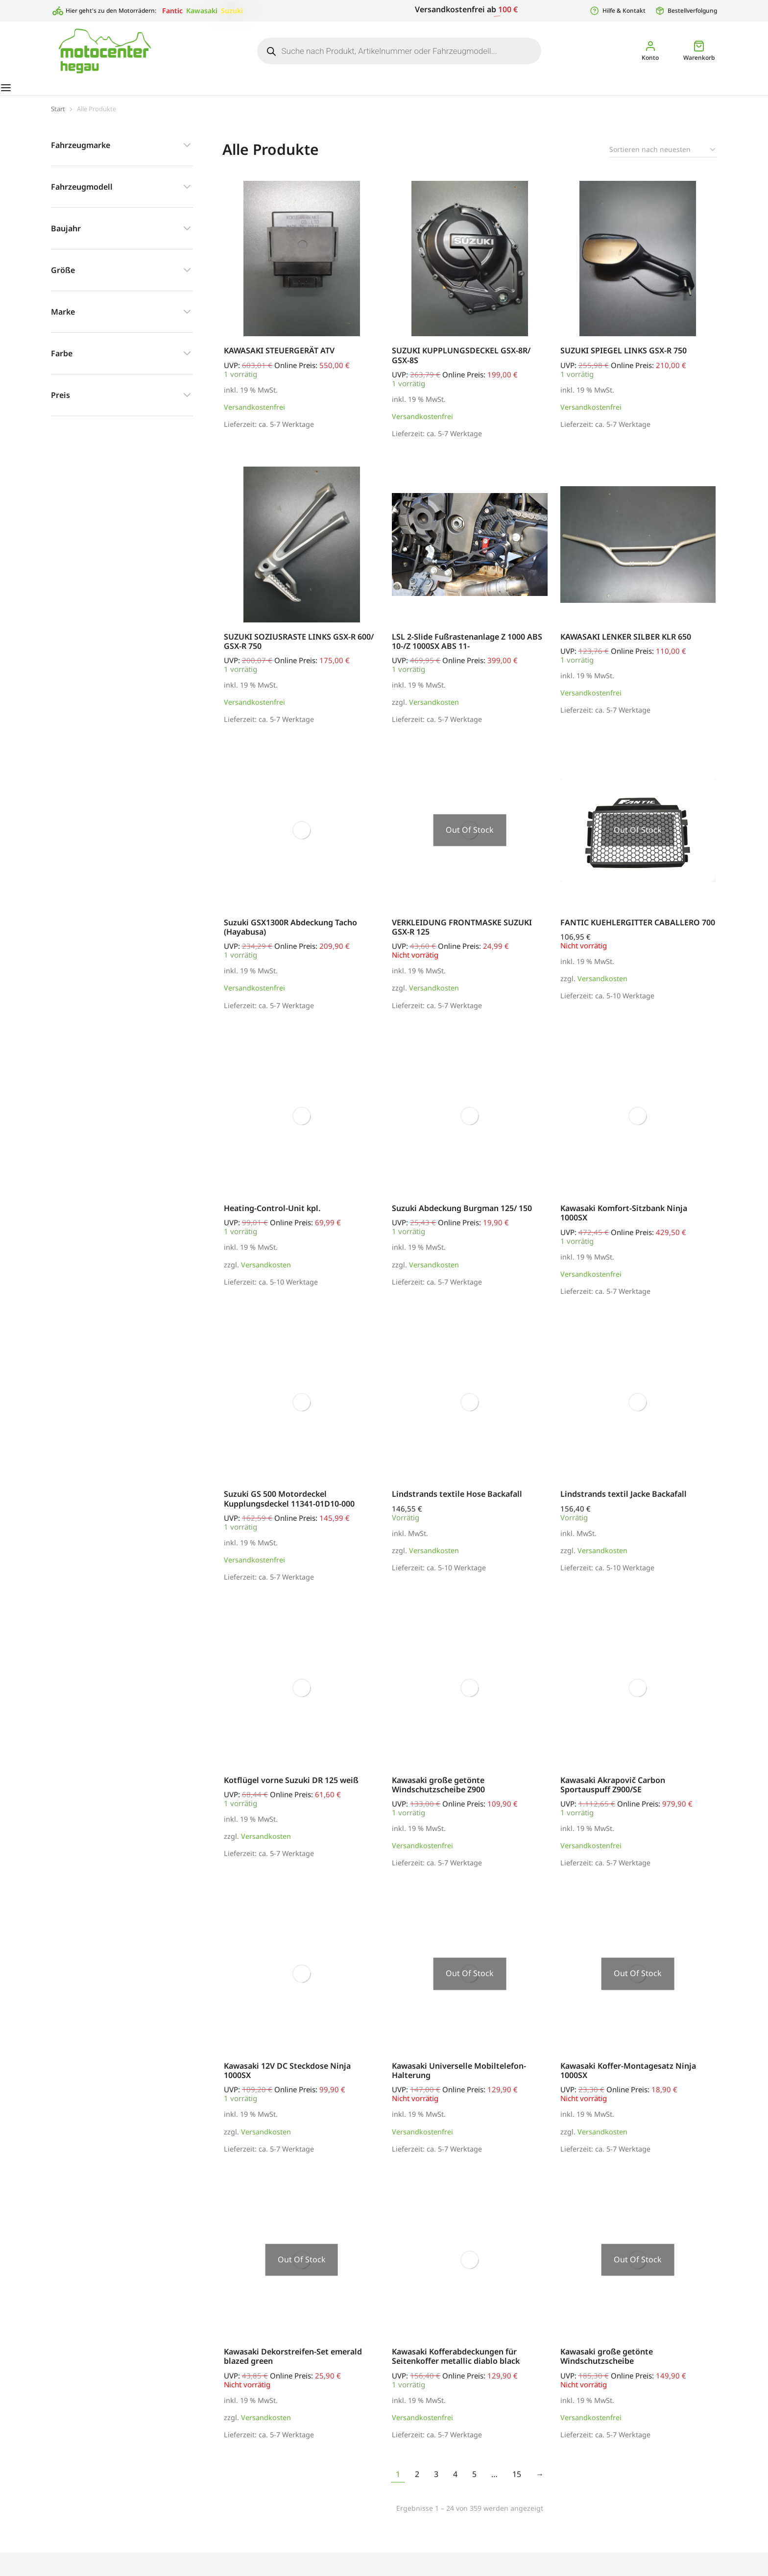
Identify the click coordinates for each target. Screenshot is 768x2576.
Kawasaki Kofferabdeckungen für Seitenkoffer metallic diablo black (456, 2366)
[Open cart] (699, 50)
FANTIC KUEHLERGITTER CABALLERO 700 (637, 932)
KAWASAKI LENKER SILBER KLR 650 (625, 646)
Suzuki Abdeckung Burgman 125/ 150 (462, 1218)
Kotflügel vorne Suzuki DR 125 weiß (291, 1789)
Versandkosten (434, 712)
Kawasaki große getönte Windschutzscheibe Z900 (438, 1794)
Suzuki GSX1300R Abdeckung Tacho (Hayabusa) (290, 937)
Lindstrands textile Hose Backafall (457, 1503)
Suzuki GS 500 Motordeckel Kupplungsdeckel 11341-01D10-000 (289, 1508)
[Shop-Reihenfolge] (663, 159)
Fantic (172, 10)
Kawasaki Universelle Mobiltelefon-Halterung (459, 2080)
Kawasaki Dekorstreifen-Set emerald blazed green (293, 2366)
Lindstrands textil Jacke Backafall (623, 1503)
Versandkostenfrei (254, 416)
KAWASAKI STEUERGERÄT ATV (279, 360)
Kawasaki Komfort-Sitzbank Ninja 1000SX (623, 1223)
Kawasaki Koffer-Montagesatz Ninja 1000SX (628, 2080)
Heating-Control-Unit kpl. (272, 1218)
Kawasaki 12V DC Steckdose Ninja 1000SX (287, 2080)
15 (516, 2483)
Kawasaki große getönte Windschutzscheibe (606, 2366)
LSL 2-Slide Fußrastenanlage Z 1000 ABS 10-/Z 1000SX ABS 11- (467, 651)
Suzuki (232, 10)
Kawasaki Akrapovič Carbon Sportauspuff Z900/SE (612, 1794)
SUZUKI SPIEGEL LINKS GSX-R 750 (623, 360)
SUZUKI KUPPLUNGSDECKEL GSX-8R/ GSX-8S (461, 365)
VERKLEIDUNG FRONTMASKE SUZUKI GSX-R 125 (462, 937)
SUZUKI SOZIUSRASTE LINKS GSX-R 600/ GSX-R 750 (299, 651)
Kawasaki (201, 10)
